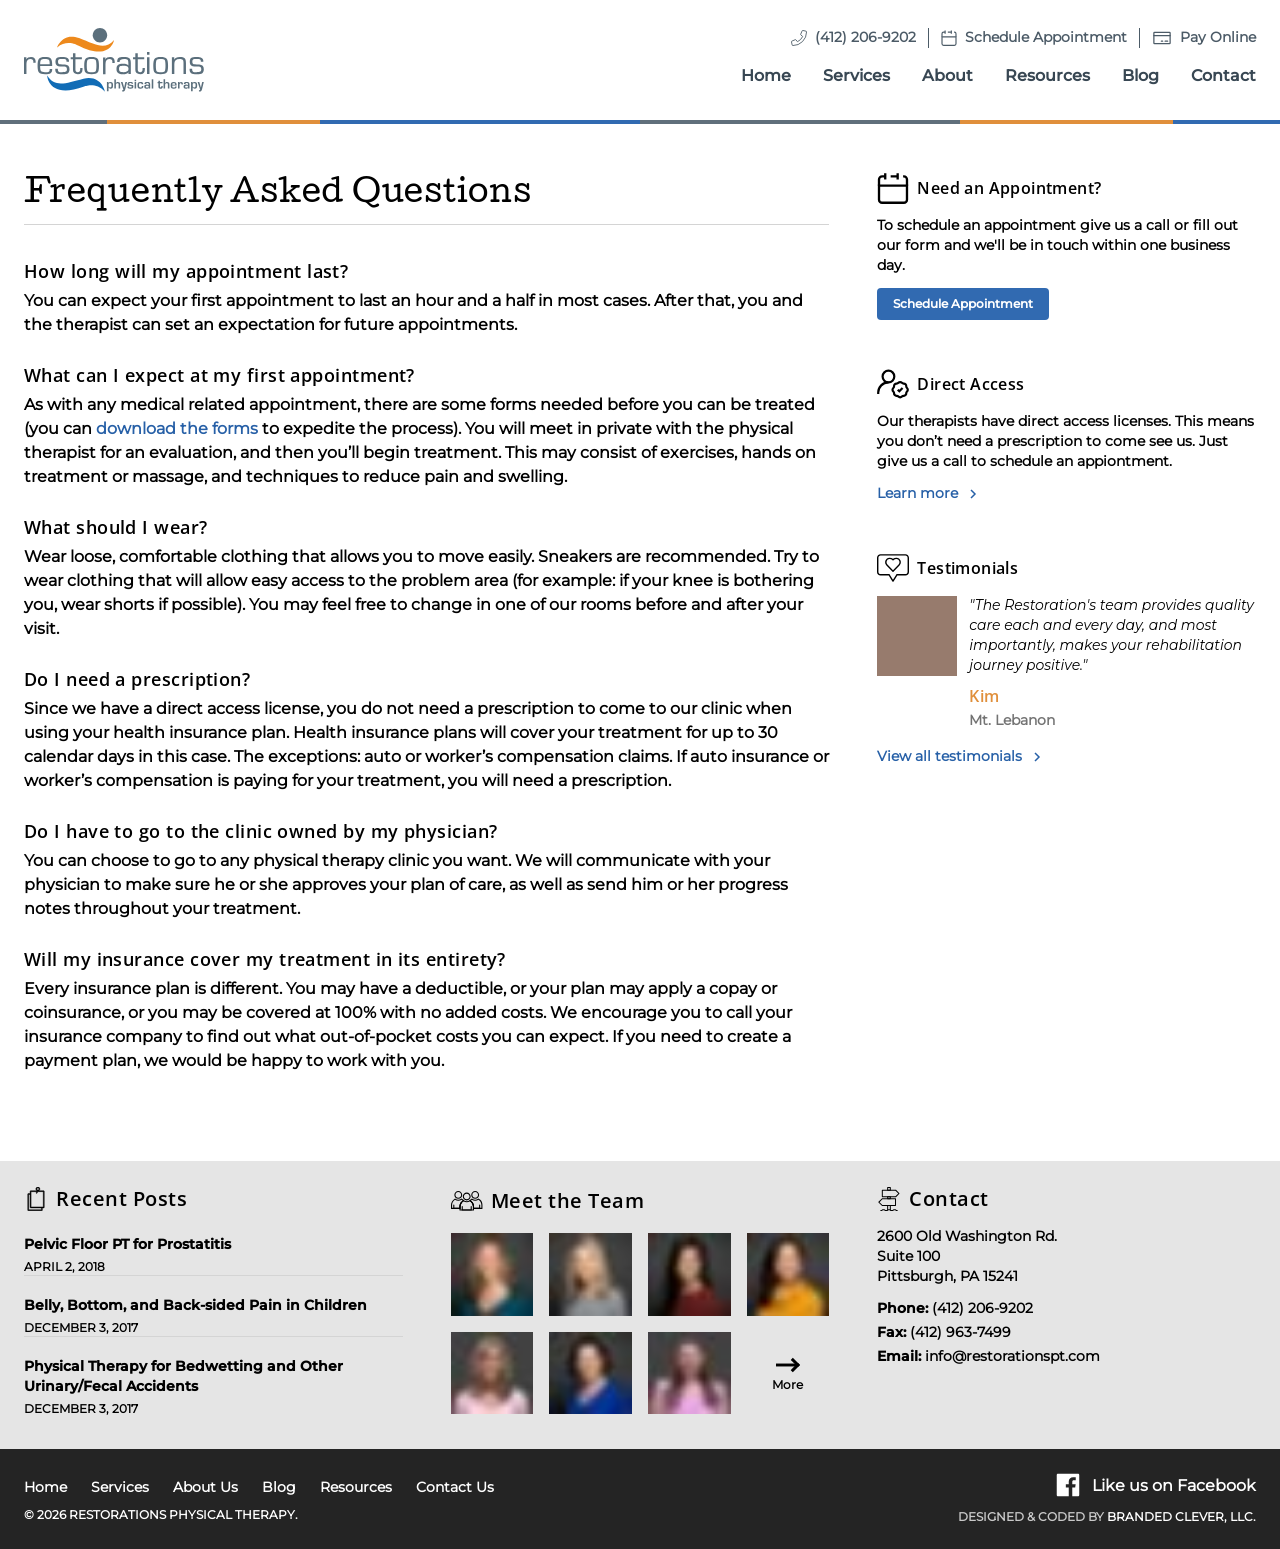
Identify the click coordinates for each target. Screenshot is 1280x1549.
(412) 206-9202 (865, 37)
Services (856, 75)
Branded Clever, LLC (1180, 1516)
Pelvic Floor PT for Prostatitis (127, 1244)
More (787, 1372)
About (947, 75)
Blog (1140, 75)
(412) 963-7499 (960, 1332)
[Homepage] (114, 60)
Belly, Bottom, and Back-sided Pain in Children (195, 1305)
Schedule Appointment (1046, 37)
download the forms (177, 428)
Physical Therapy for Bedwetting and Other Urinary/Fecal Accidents (183, 1376)
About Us (205, 1487)
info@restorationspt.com (1012, 1356)
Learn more (927, 493)
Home (766, 75)
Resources (1047, 75)
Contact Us (455, 1487)
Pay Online (1218, 37)
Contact (1223, 75)
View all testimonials (959, 756)
